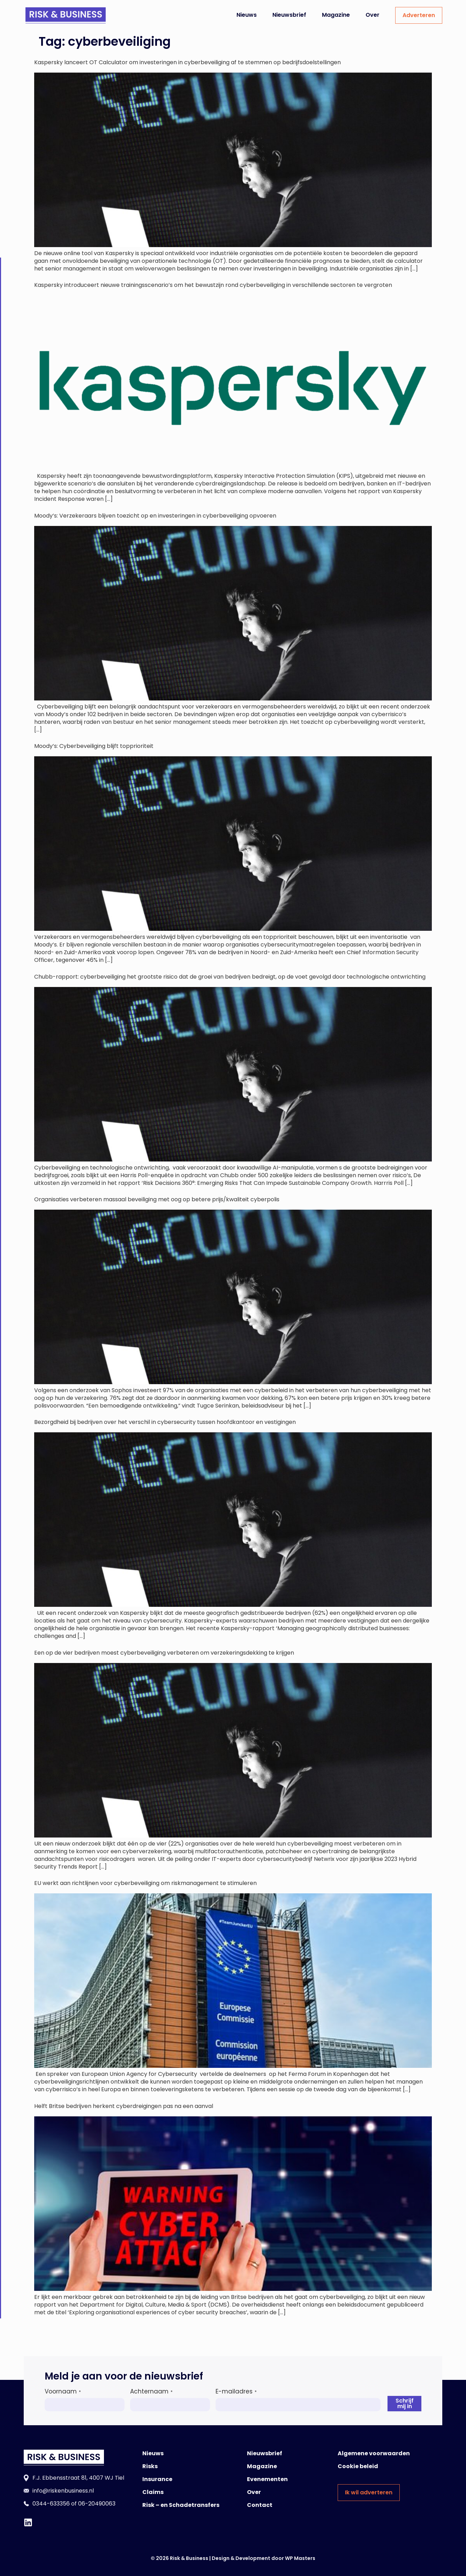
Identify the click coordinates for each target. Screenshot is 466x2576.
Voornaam (63, 2391)
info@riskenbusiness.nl (63, 2491)
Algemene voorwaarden (374, 2453)
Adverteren (419, 15)
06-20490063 (96, 2504)
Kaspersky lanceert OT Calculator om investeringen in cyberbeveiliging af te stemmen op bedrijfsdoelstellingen (187, 62)
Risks (150, 2466)
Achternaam (151, 2391)
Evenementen (267, 2479)
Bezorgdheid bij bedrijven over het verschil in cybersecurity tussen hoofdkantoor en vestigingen (165, 1422)
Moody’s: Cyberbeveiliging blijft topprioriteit (93, 746)
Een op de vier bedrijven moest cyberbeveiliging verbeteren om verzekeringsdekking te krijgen (164, 1653)
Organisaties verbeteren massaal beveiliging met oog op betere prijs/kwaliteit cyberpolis (158, 1199)
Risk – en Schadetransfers (180, 2505)
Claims (153, 2492)
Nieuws (246, 15)
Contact (259, 2505)
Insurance (157, 2479)
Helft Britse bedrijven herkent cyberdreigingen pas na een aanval (123, 2106)
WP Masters (300, 2558)
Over (372, 15)
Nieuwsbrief (289, 15)
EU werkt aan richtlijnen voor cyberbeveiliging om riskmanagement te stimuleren (145, 1883)
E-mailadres (236, 2391)
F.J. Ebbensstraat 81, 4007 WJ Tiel (78, 2478)
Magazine (336, 15)
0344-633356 (51, 2504)
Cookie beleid (358, 2466)
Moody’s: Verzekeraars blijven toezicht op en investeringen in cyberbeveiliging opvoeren (155, 516)
